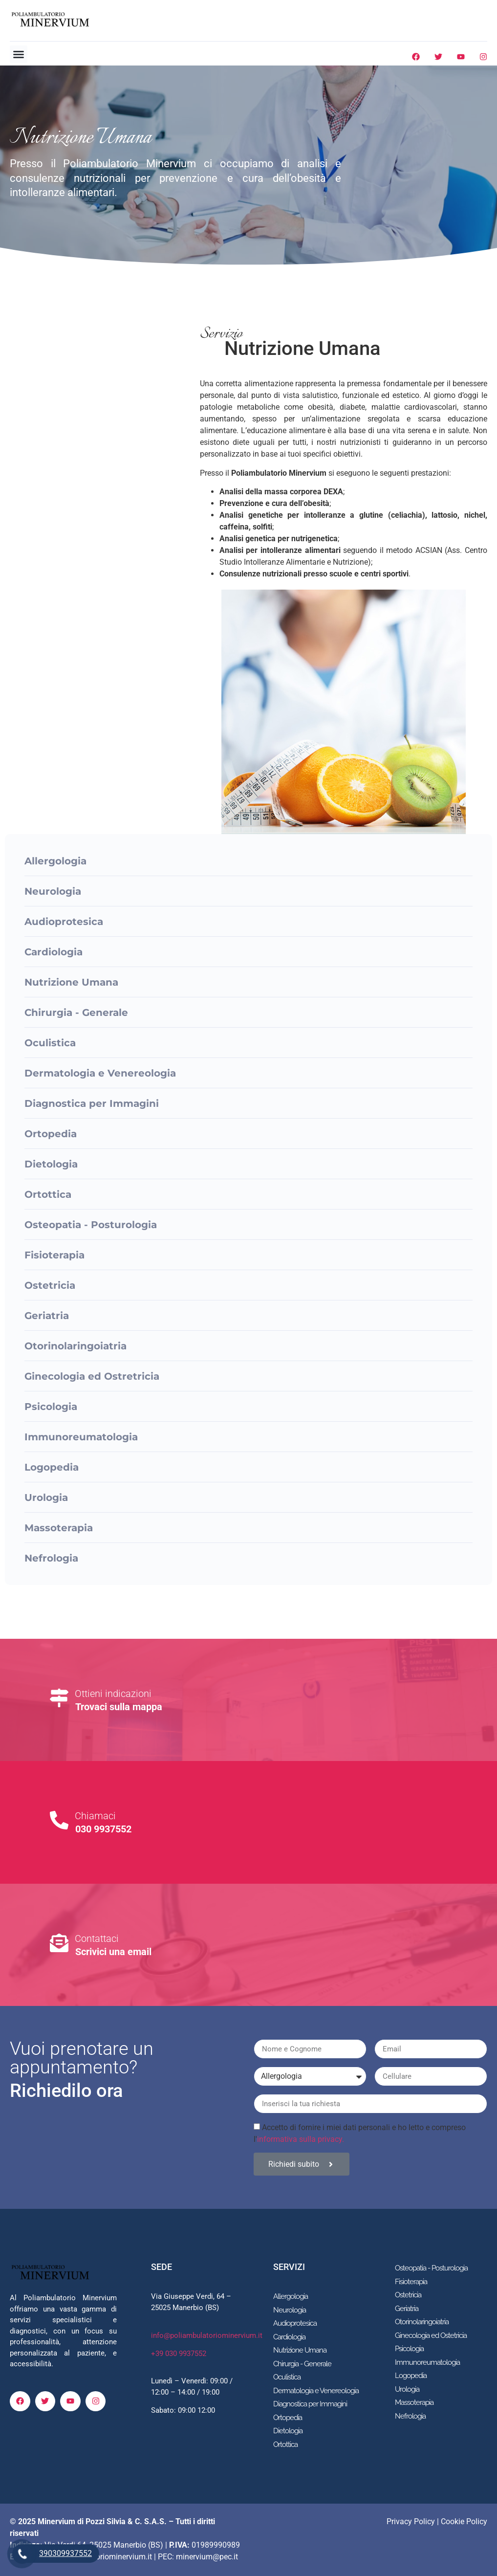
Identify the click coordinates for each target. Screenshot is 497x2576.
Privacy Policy (411, 2521)
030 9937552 (103, 1829)
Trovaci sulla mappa (118, 1707)
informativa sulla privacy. (300, 2139)
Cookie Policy (464, 2521)
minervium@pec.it (207, 2556)
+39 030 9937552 (178, 2353)
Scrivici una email (113, 1952)
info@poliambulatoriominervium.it (206, 2335)
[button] (18, 54)
